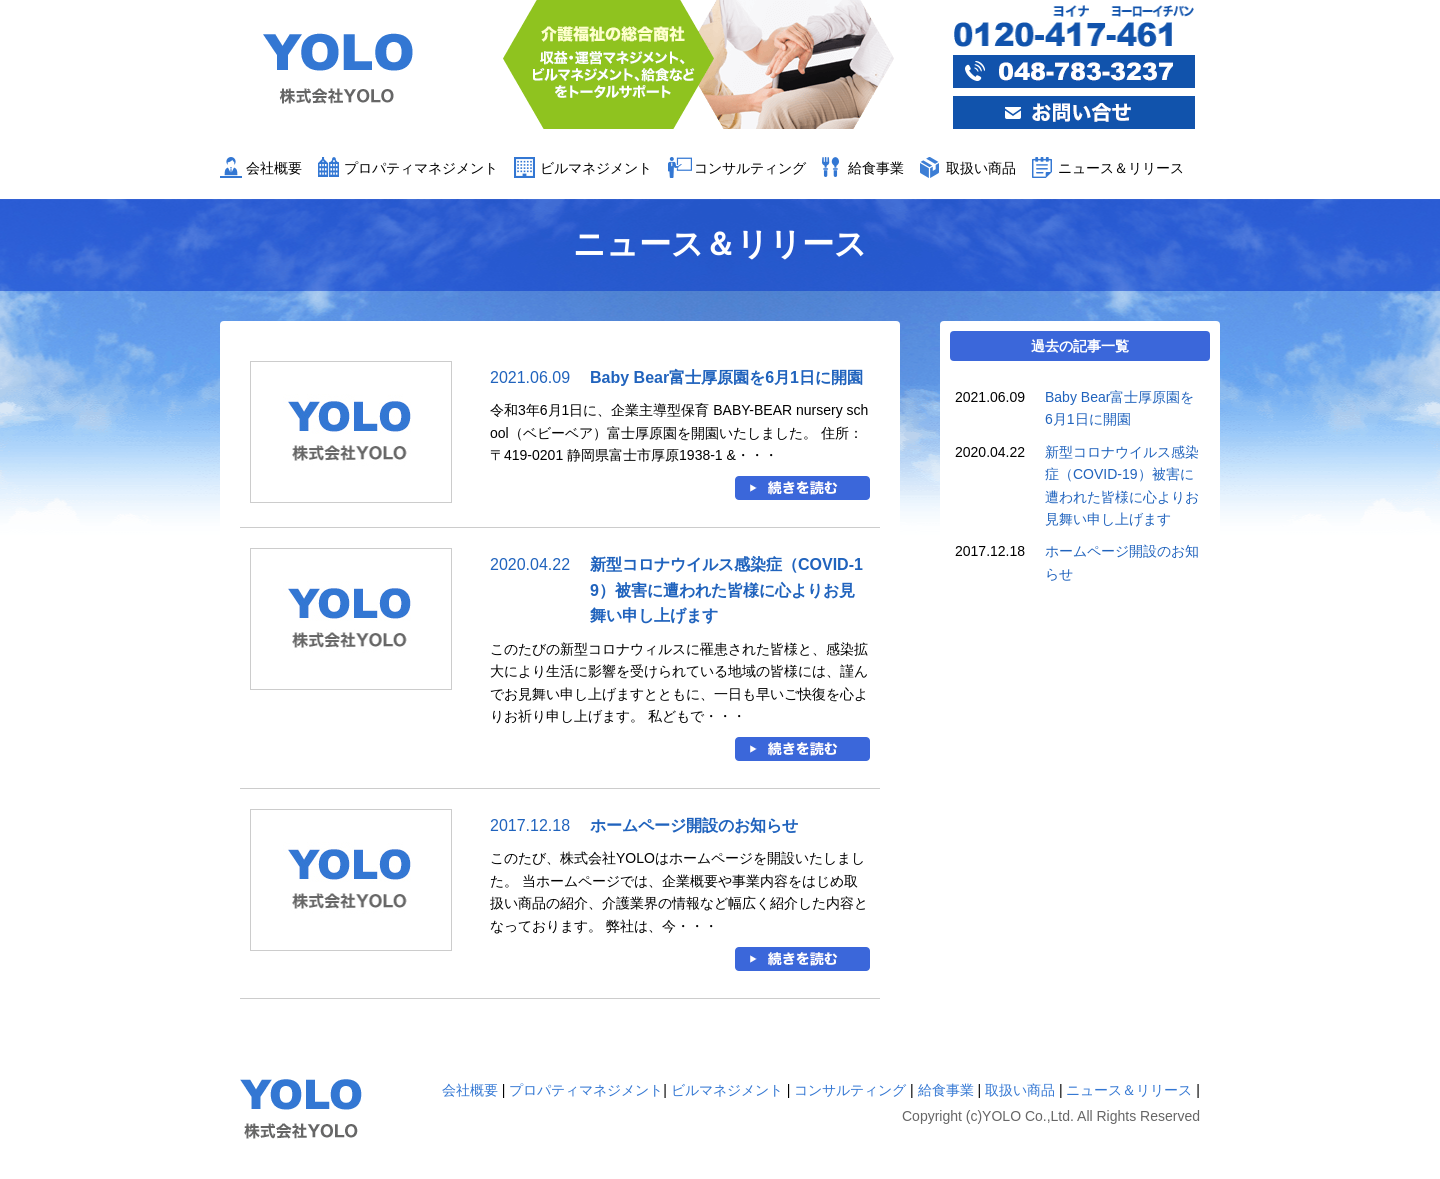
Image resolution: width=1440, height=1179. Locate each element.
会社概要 (274, 168)
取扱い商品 (981, 168)
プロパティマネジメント (421, 168)
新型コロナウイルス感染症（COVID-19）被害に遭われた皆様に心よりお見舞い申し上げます (726, 590)
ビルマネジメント (596, 168)
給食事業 (876, 168)
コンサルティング (750, 168)
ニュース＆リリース (1121, 168)
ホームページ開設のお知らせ (694, 825)
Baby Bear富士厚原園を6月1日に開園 (726, 377)
